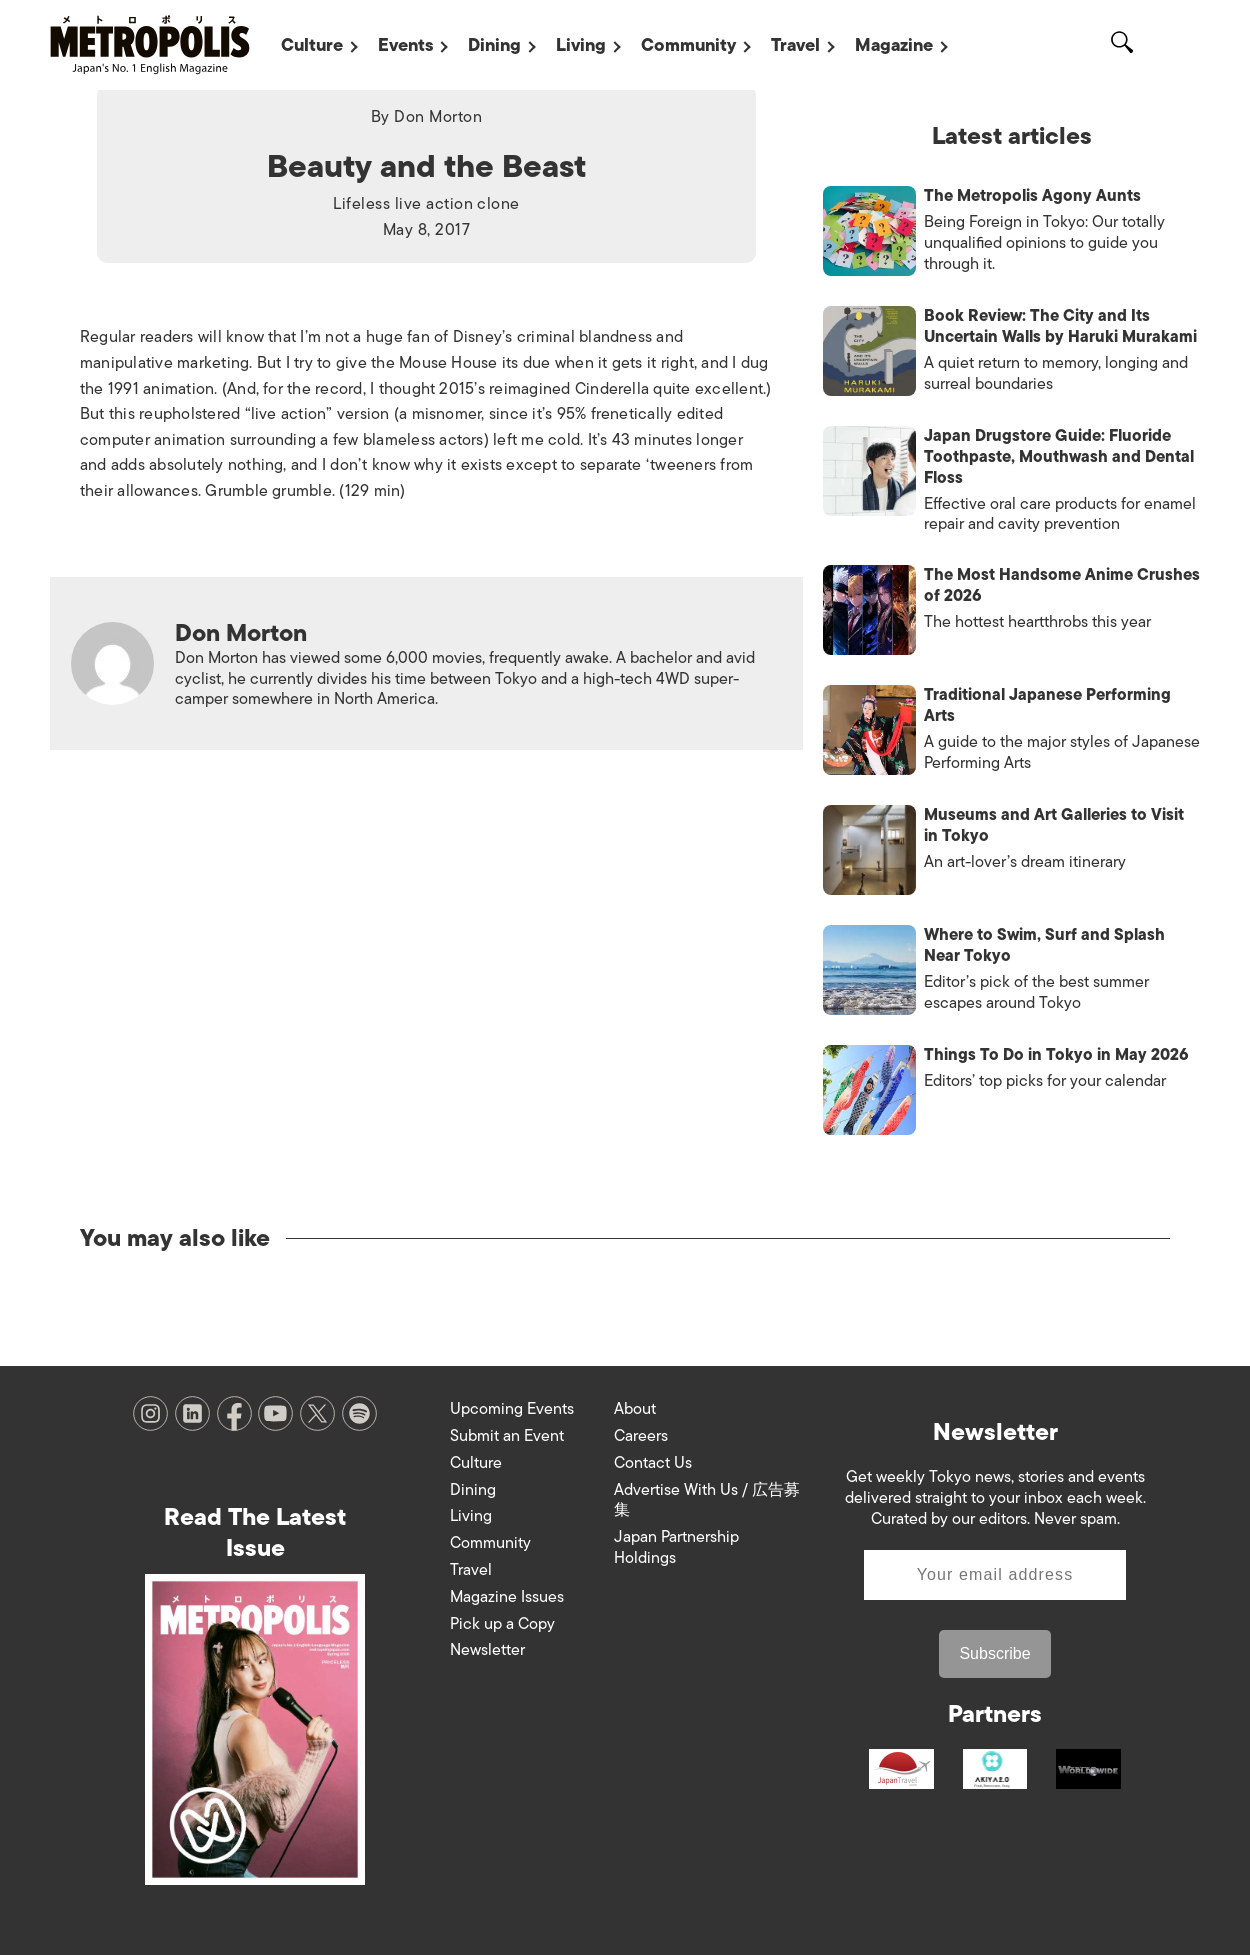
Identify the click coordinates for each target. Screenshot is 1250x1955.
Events (405, 45)
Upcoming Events (512, 1409)
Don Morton (438, 117)
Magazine (894, 45)
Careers (641, 1436)
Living (581, 45)
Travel (795, 45)
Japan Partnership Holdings (676, 1547)
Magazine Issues (507, 1597)
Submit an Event (507, 1436)
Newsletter (487, 1650)
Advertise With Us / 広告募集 (707, 1500)
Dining (494, 45)
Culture (312, 45)
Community (688, 45)
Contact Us (653, 1463)
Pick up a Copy (502, 1624)
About (635, 1409)
